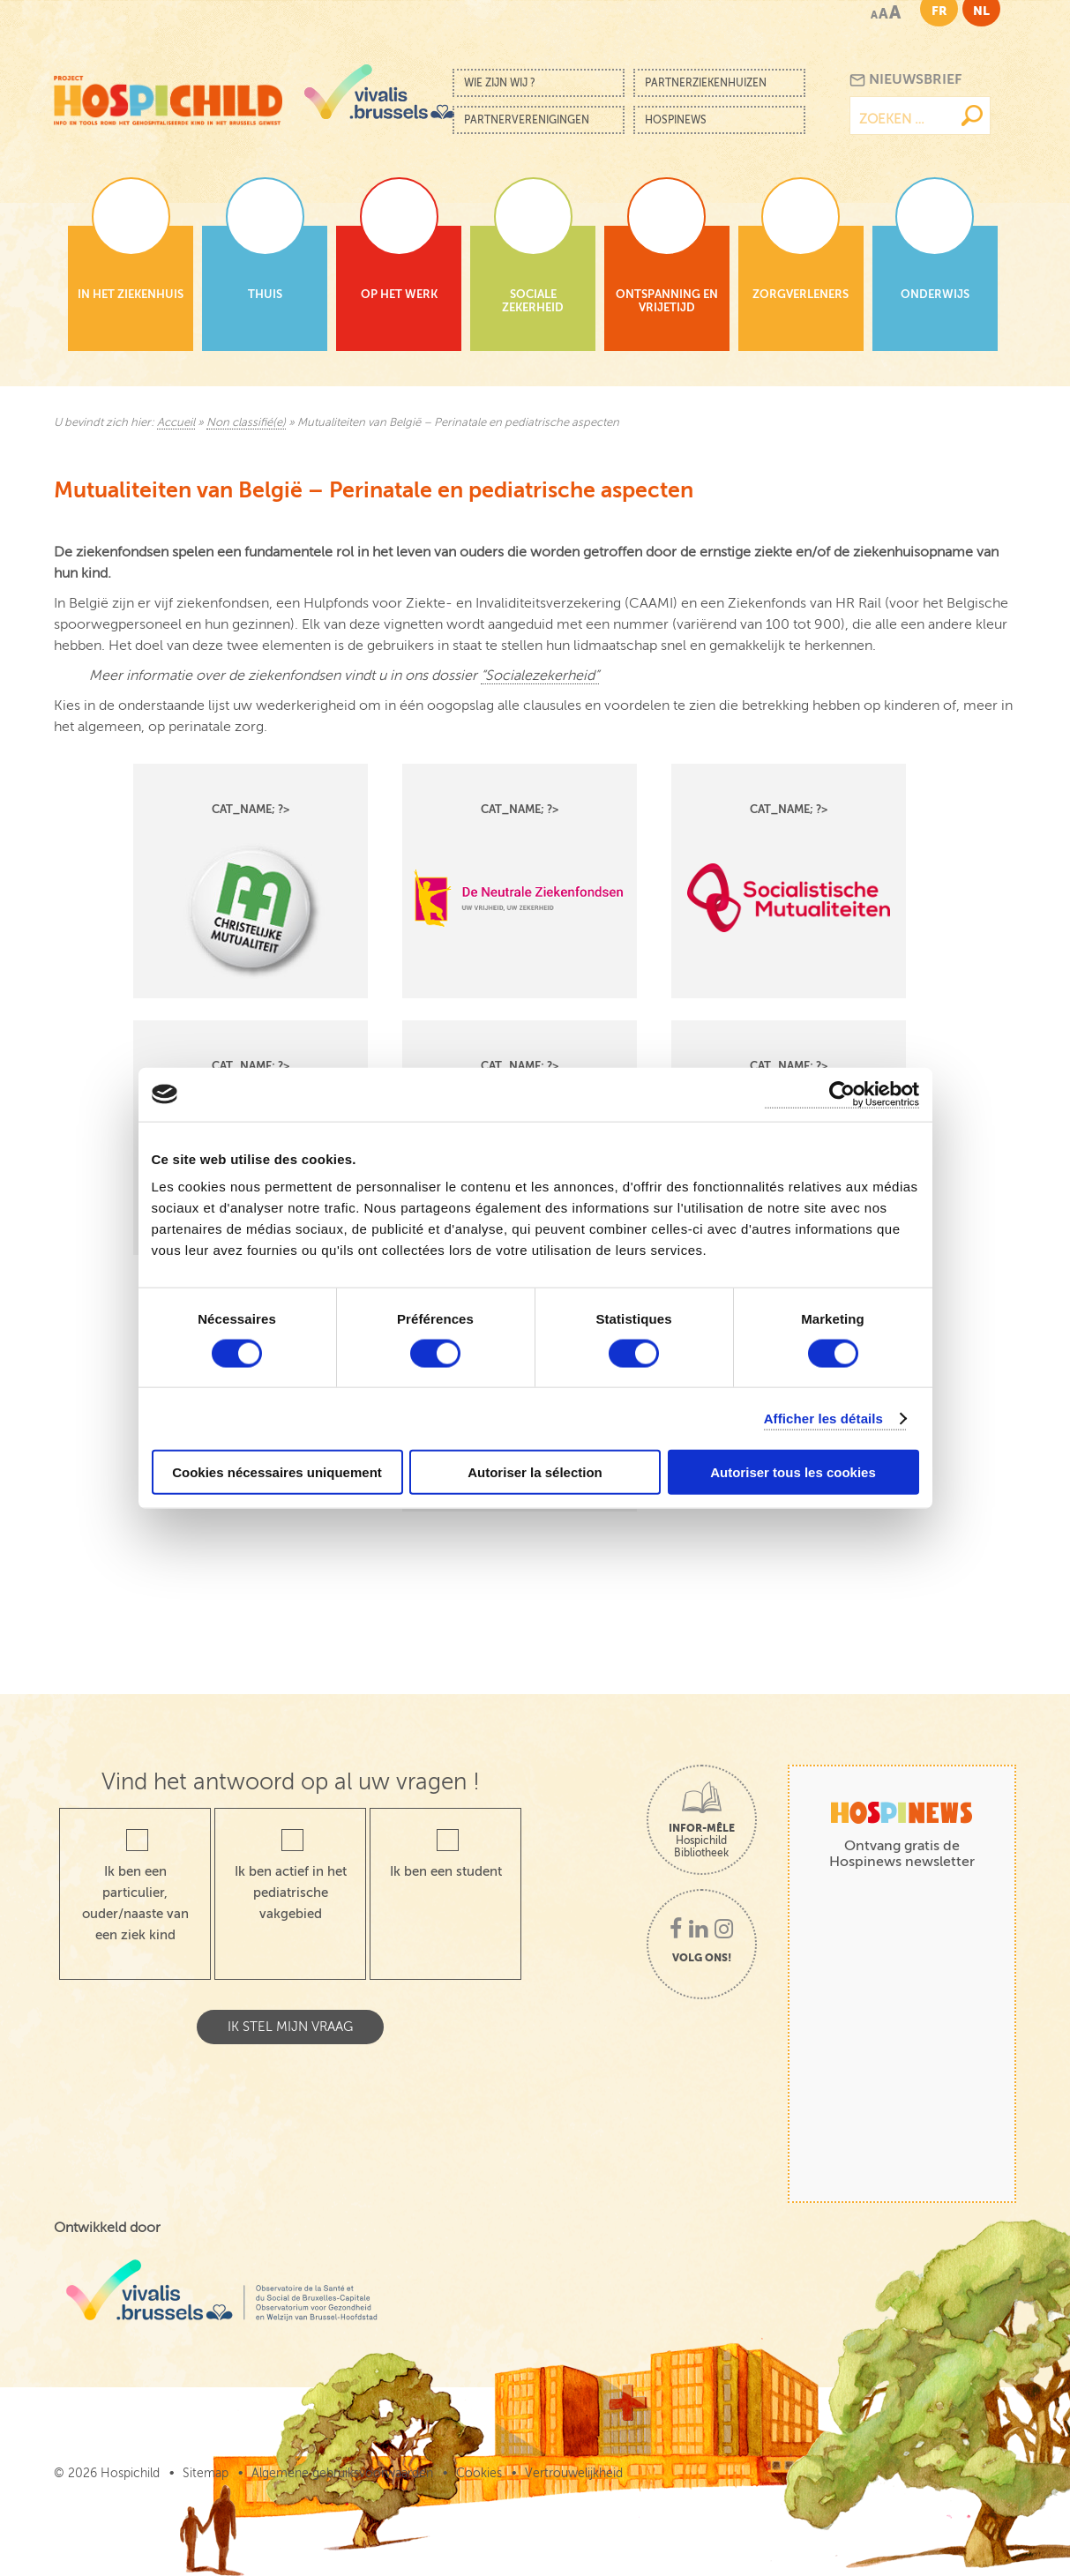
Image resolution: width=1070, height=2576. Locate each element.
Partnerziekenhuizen (706, 83)
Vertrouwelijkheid (574, 2473)
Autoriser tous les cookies (793, 1472)
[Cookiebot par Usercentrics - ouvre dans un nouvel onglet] (842, 1094)
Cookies (479, 2473)
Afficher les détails (823, 1417)
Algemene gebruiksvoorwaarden (342, 2473)
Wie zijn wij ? (499, 83)
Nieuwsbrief (905, 79)
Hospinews (676, 120)
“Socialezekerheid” (540, 675)
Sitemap (205, 2473)
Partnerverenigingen (526, 120)
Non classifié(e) (246, 422)
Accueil (176, 422)
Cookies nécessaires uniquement (277, 1472)
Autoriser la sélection (535, 1472)
